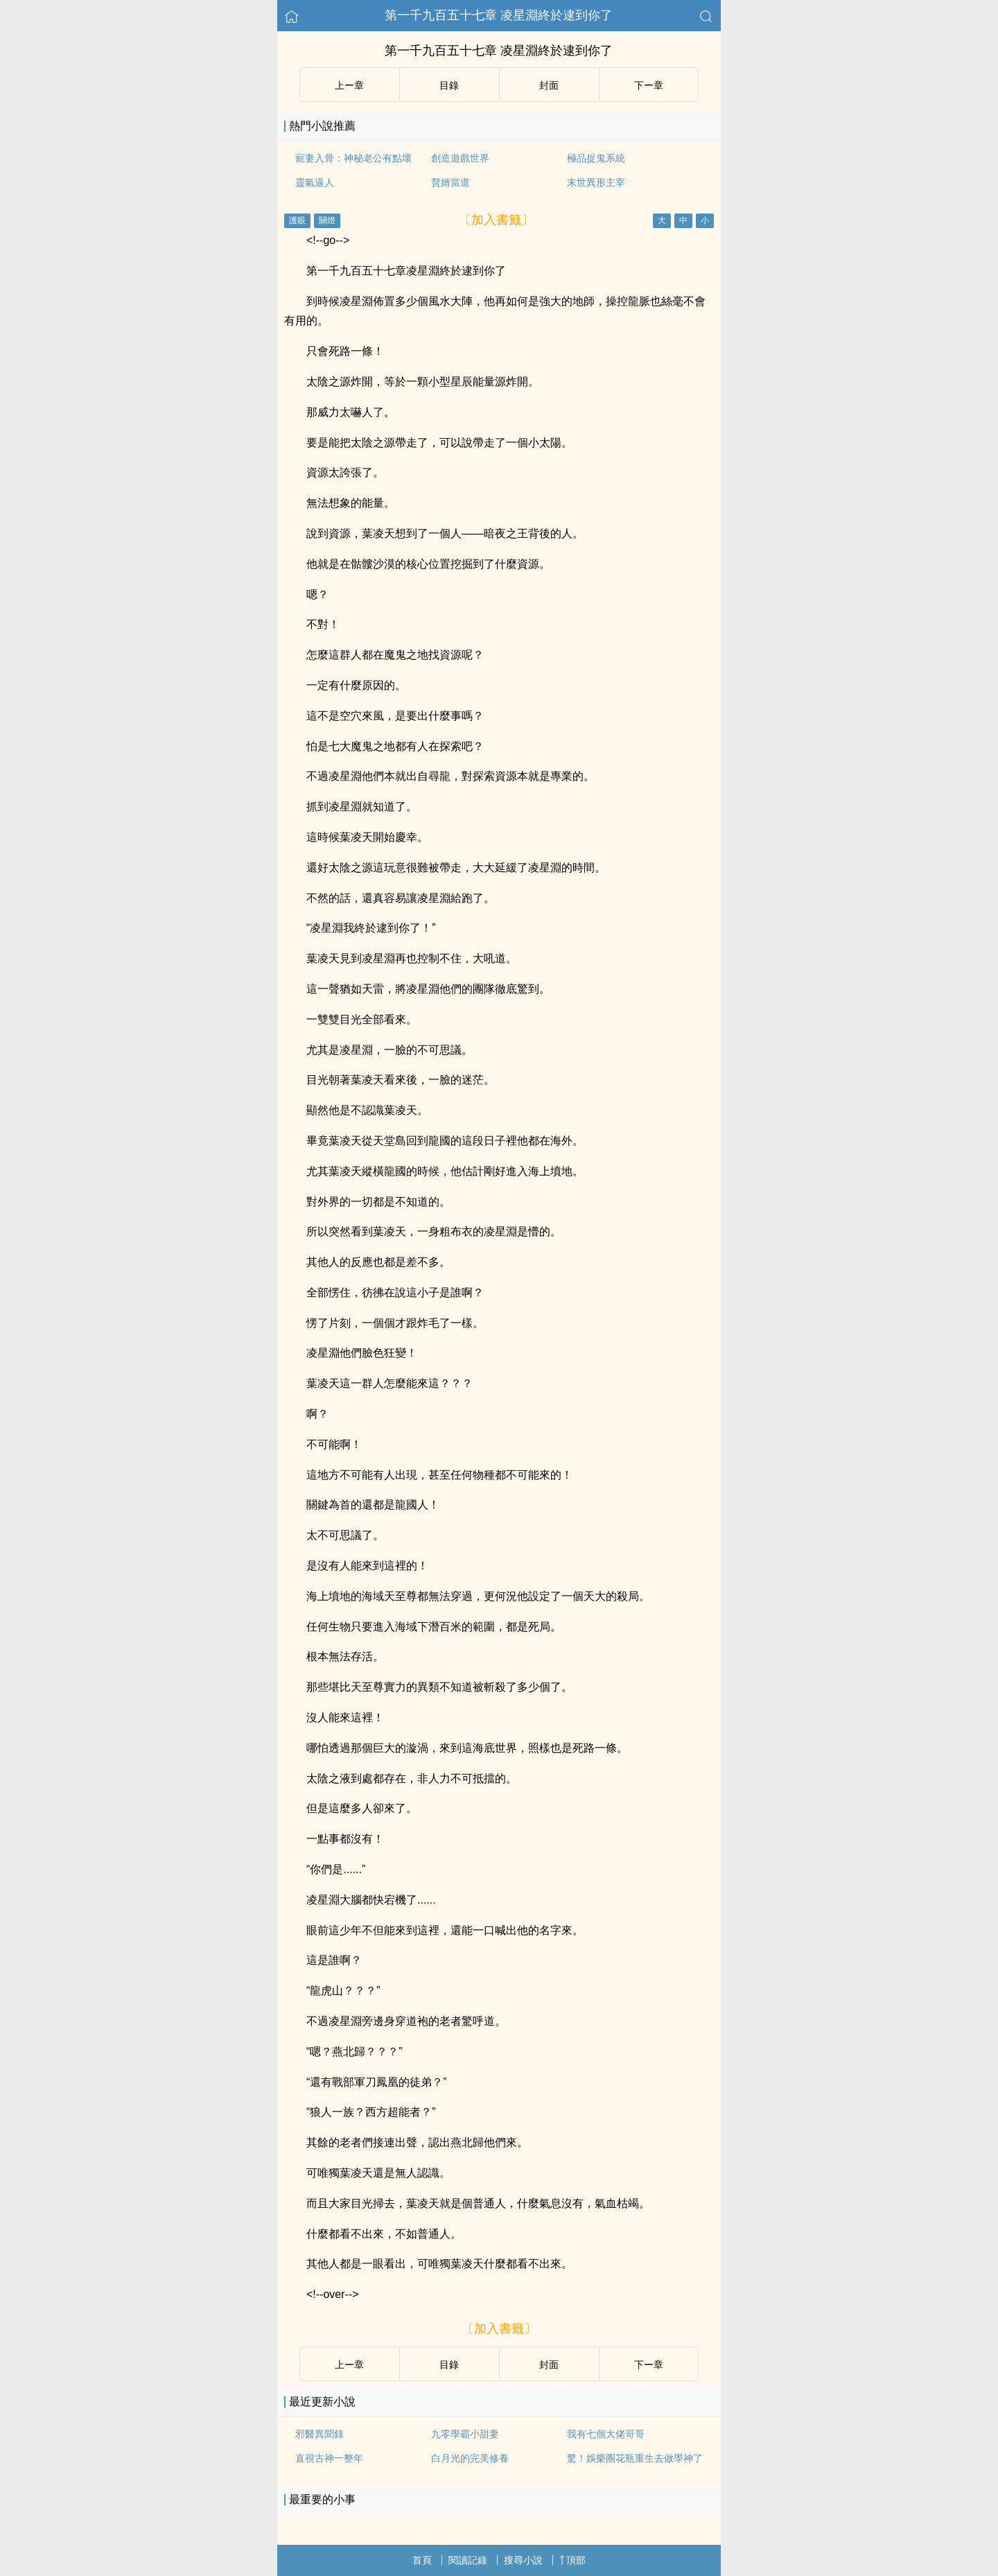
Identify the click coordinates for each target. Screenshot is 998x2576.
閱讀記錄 (467, 2560)
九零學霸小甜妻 (465, 2433)
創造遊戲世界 (460, 158)
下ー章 (648, 85)
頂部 (572, 2560)
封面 (549, 85)
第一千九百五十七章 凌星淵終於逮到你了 (499, 15)
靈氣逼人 (314, 182)
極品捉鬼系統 (596, 158)
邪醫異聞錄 (319, 2433)
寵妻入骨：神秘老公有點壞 (353, 158)
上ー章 (349, 85)
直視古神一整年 (329, 2458)
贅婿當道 (450, 182)
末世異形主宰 (596, 182)
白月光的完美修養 (470, 2458)
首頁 (422, 2560)
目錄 (449, 85)
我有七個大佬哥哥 (606, 2433)
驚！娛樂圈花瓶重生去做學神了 (635, 2458)
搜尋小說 (523, 2560)
